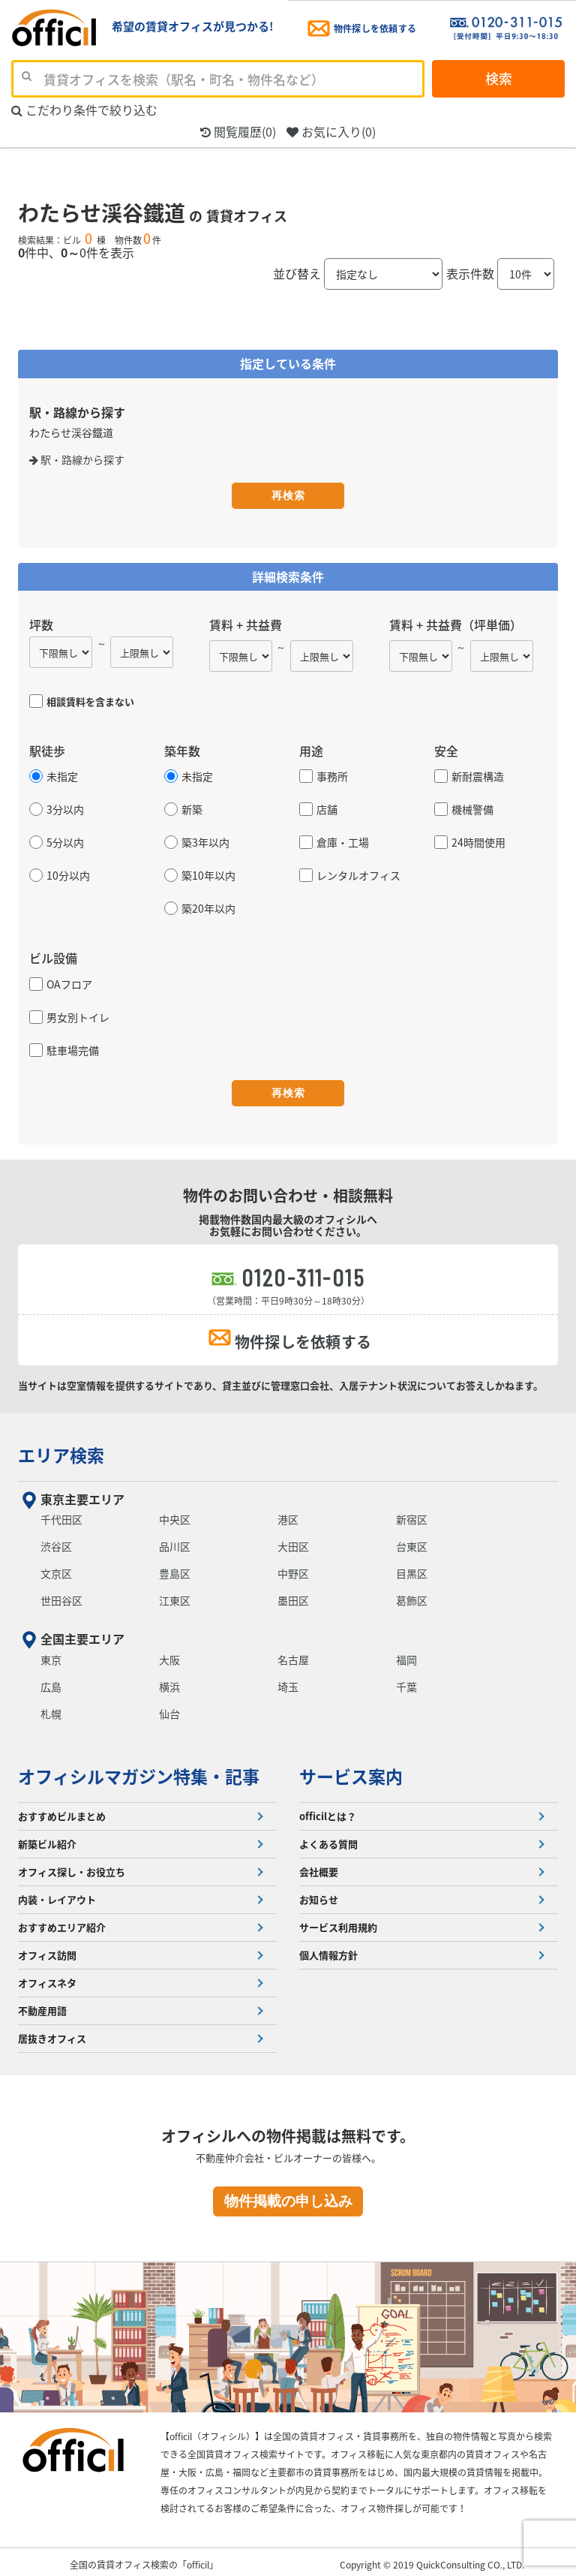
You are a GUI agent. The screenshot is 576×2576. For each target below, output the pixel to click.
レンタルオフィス (358, 874)
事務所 (332, 775)
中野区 (293, 1567)
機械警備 (473, 808)
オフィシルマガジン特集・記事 (139, 1770)
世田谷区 (61, 1594)
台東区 (412, 1540)
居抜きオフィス (52, 2033)
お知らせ (318, 1894)
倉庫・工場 (342, 841)
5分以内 (65, 841)
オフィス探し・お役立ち (71, 1866)
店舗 (327, 808)
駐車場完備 (72, 1048)
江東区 (174, 1594)
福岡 (406, 1654)
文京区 (56, 1567)
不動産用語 (42, 2005)
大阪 (169, 1654)
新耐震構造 (478, 775)
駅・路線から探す (76, 459)
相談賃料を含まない (90, 700)
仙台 (169, 1708)
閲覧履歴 (238, 132)
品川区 (174, 1540)
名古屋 (293, 1654)
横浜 (169, 1681)
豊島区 (174, 1567)
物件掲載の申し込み (288, 2196)
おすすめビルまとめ (62, 1811)
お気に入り (331, 132)
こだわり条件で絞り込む (84, 110)
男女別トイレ (78, 1015)
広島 (51, 1681)
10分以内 (68, 874)
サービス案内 (351, 1770)
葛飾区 (412, 1594)
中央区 (174, 1513)
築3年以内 (206, 841)
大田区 (293, 1540)
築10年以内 (209, 874)
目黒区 (412, 1567)
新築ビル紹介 (47, 1838)
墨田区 (293, 1594)
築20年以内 (209, 907)
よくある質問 (328, 1838)
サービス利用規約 (338, 1922)
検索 (498, 78)
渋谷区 (56, 1540)
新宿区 (412, 1513)
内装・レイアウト (57, 1894)
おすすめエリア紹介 (62, 1922)
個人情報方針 (328, 1950)
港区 (288, 1513)
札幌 (51, 1708)
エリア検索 (61, 1449)
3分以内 (65, 808)
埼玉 (288, 1681)
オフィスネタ (47, 1977)
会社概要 (318, 1866)
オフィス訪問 (47, 1950)
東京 (51, 1654)
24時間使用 (479, 841)
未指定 (62, 775)
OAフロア (69, 982)
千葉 (406, 1681)
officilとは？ (327, 1811)
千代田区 (61, 1513)
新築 (192, 808)
